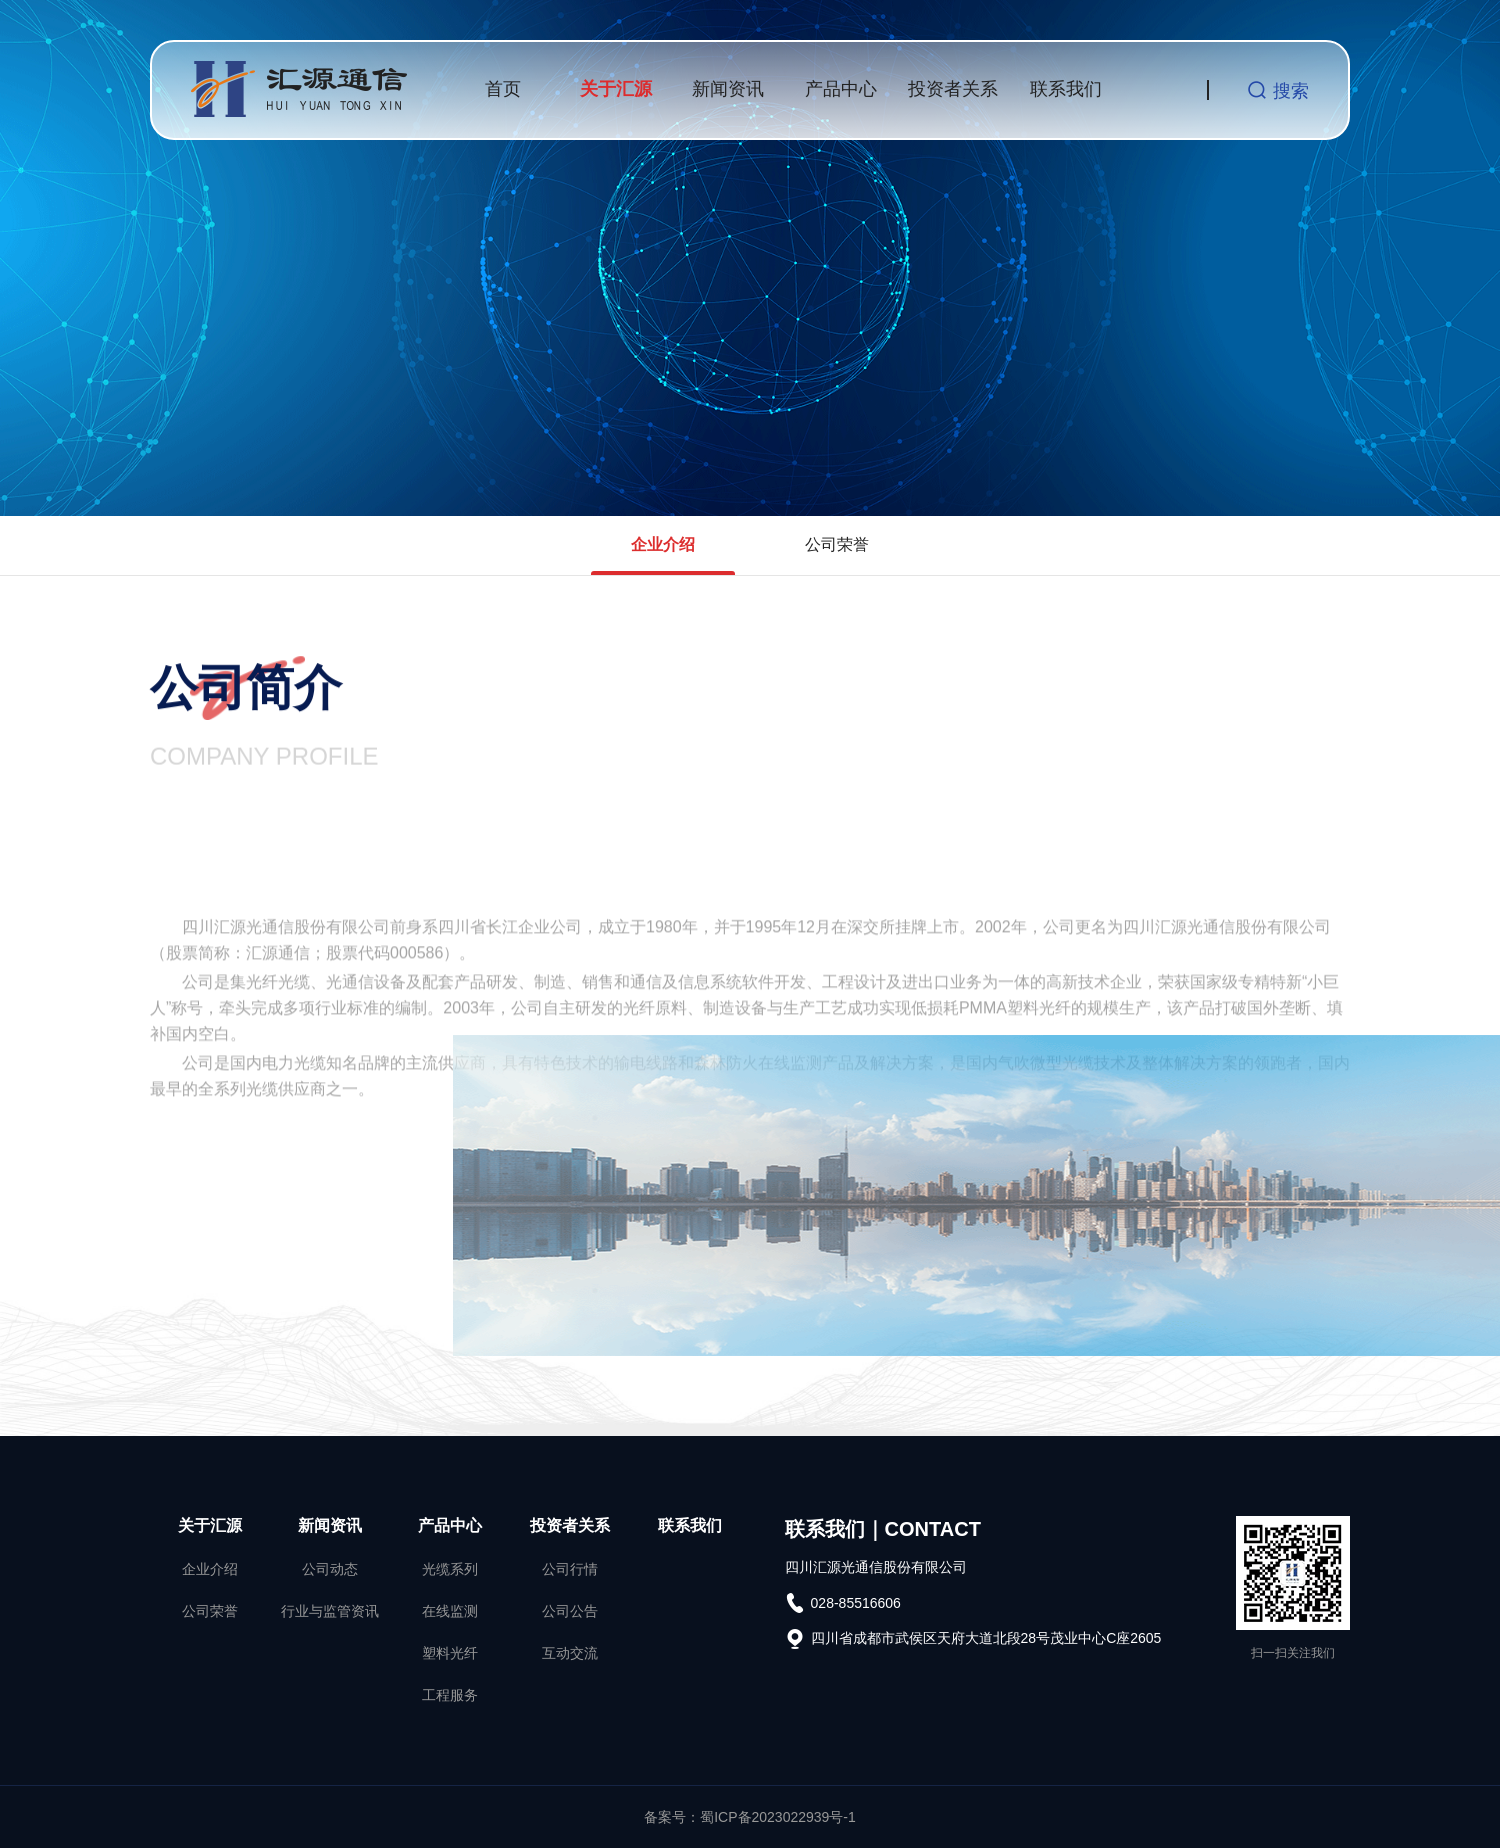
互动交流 (570, 1653)
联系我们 (1066, 89)
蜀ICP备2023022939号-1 (778, 1817)
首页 (503, 89)
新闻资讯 (728, 89)
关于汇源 (616, 89)
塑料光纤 (450, 1653)
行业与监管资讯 (330, 1611)
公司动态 (330, 1569)
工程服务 (450, 1695)
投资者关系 (953, 89)
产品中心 (841, 89)
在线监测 (450, 1611)
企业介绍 (663, 544)
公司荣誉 (837, 544)
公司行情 (570, 1569)
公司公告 (570, 1611)
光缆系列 (450, 1569)
